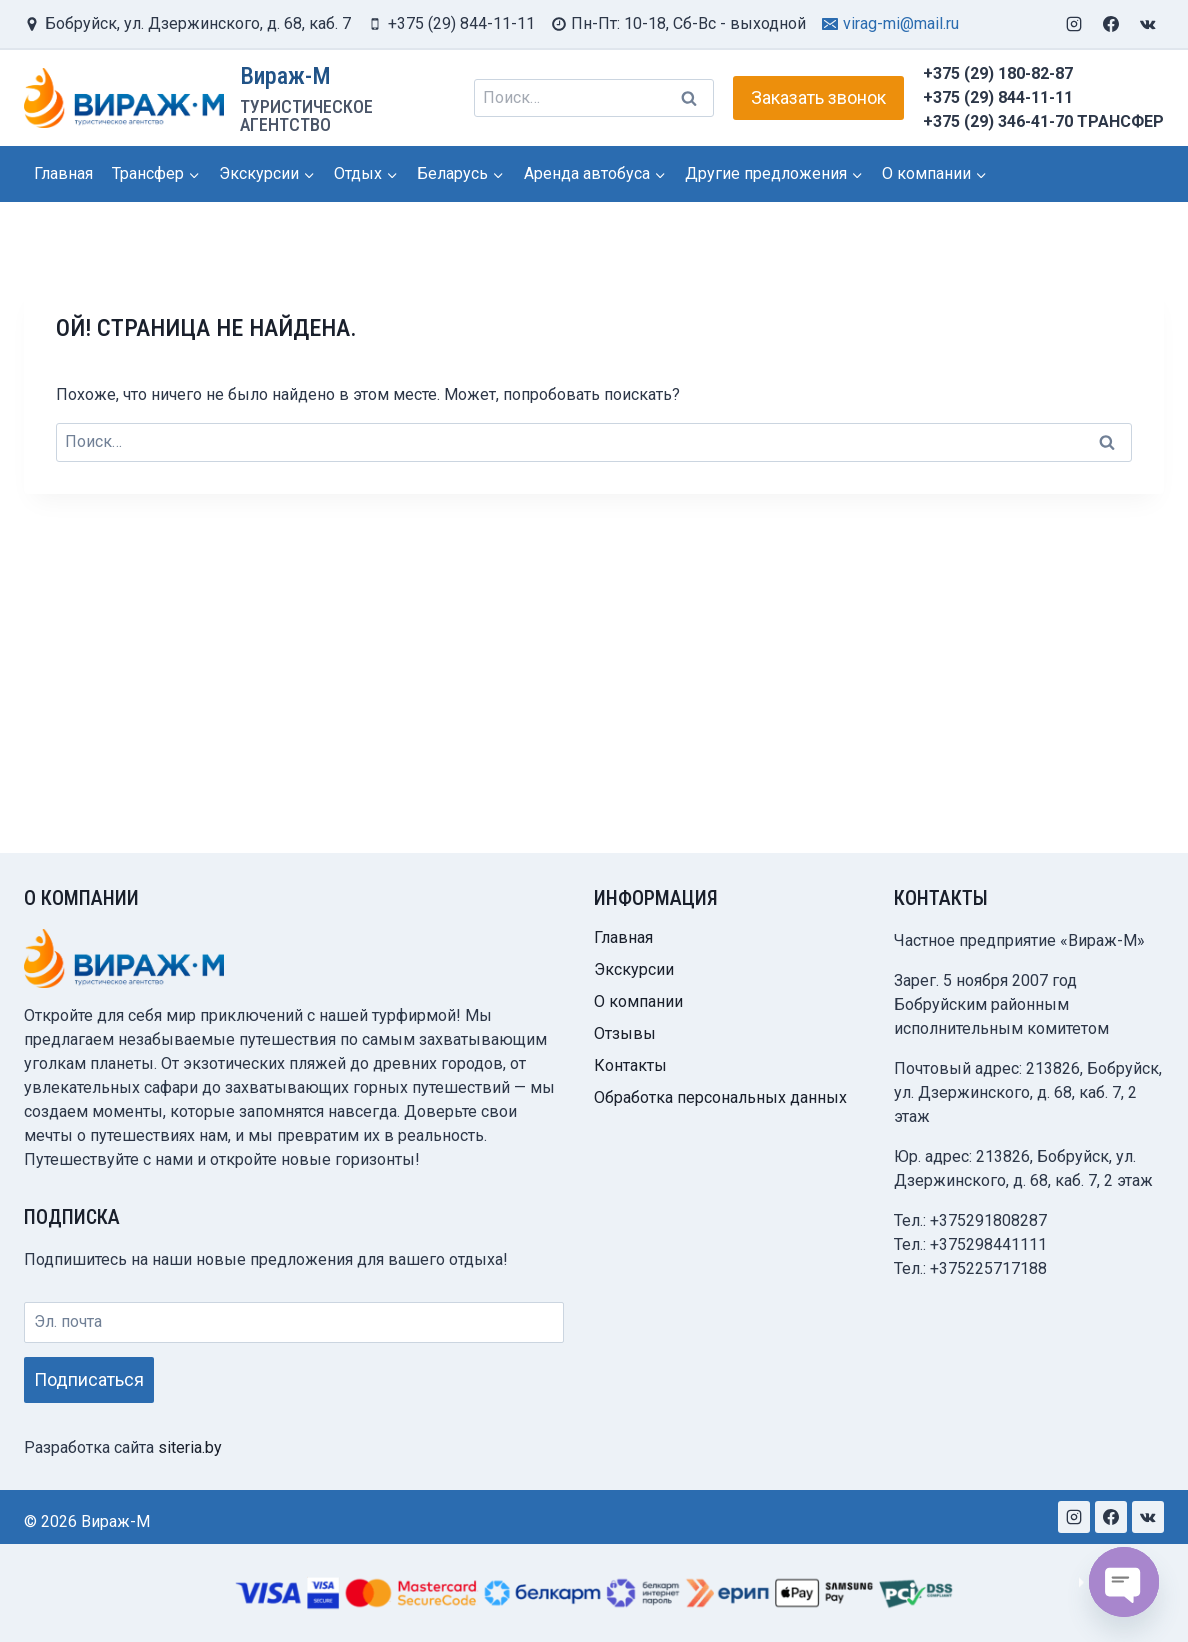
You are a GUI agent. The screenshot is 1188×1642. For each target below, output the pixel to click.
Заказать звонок (818, 97)
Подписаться (89, 1381)
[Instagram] (1074, 24)
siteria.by (190, 1447)
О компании (638, 1003)
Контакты (630, 1067)
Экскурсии (634, 971)
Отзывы (625, 1035)
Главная (63, 173)
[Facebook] (1111, 24)
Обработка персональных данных (720, 1099)
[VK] (1148, 24)
